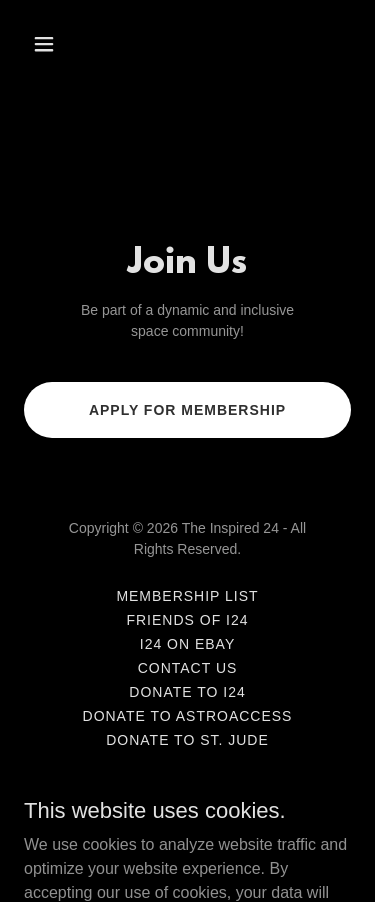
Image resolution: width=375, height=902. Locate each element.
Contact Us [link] (188, 668)
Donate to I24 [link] (187, 692)
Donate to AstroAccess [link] (188, 716)
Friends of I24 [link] (187, 620)
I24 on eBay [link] (188, 644)
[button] (61, 44)
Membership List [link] (187, 596)
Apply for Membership (187, 410)
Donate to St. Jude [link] (187, 740)
